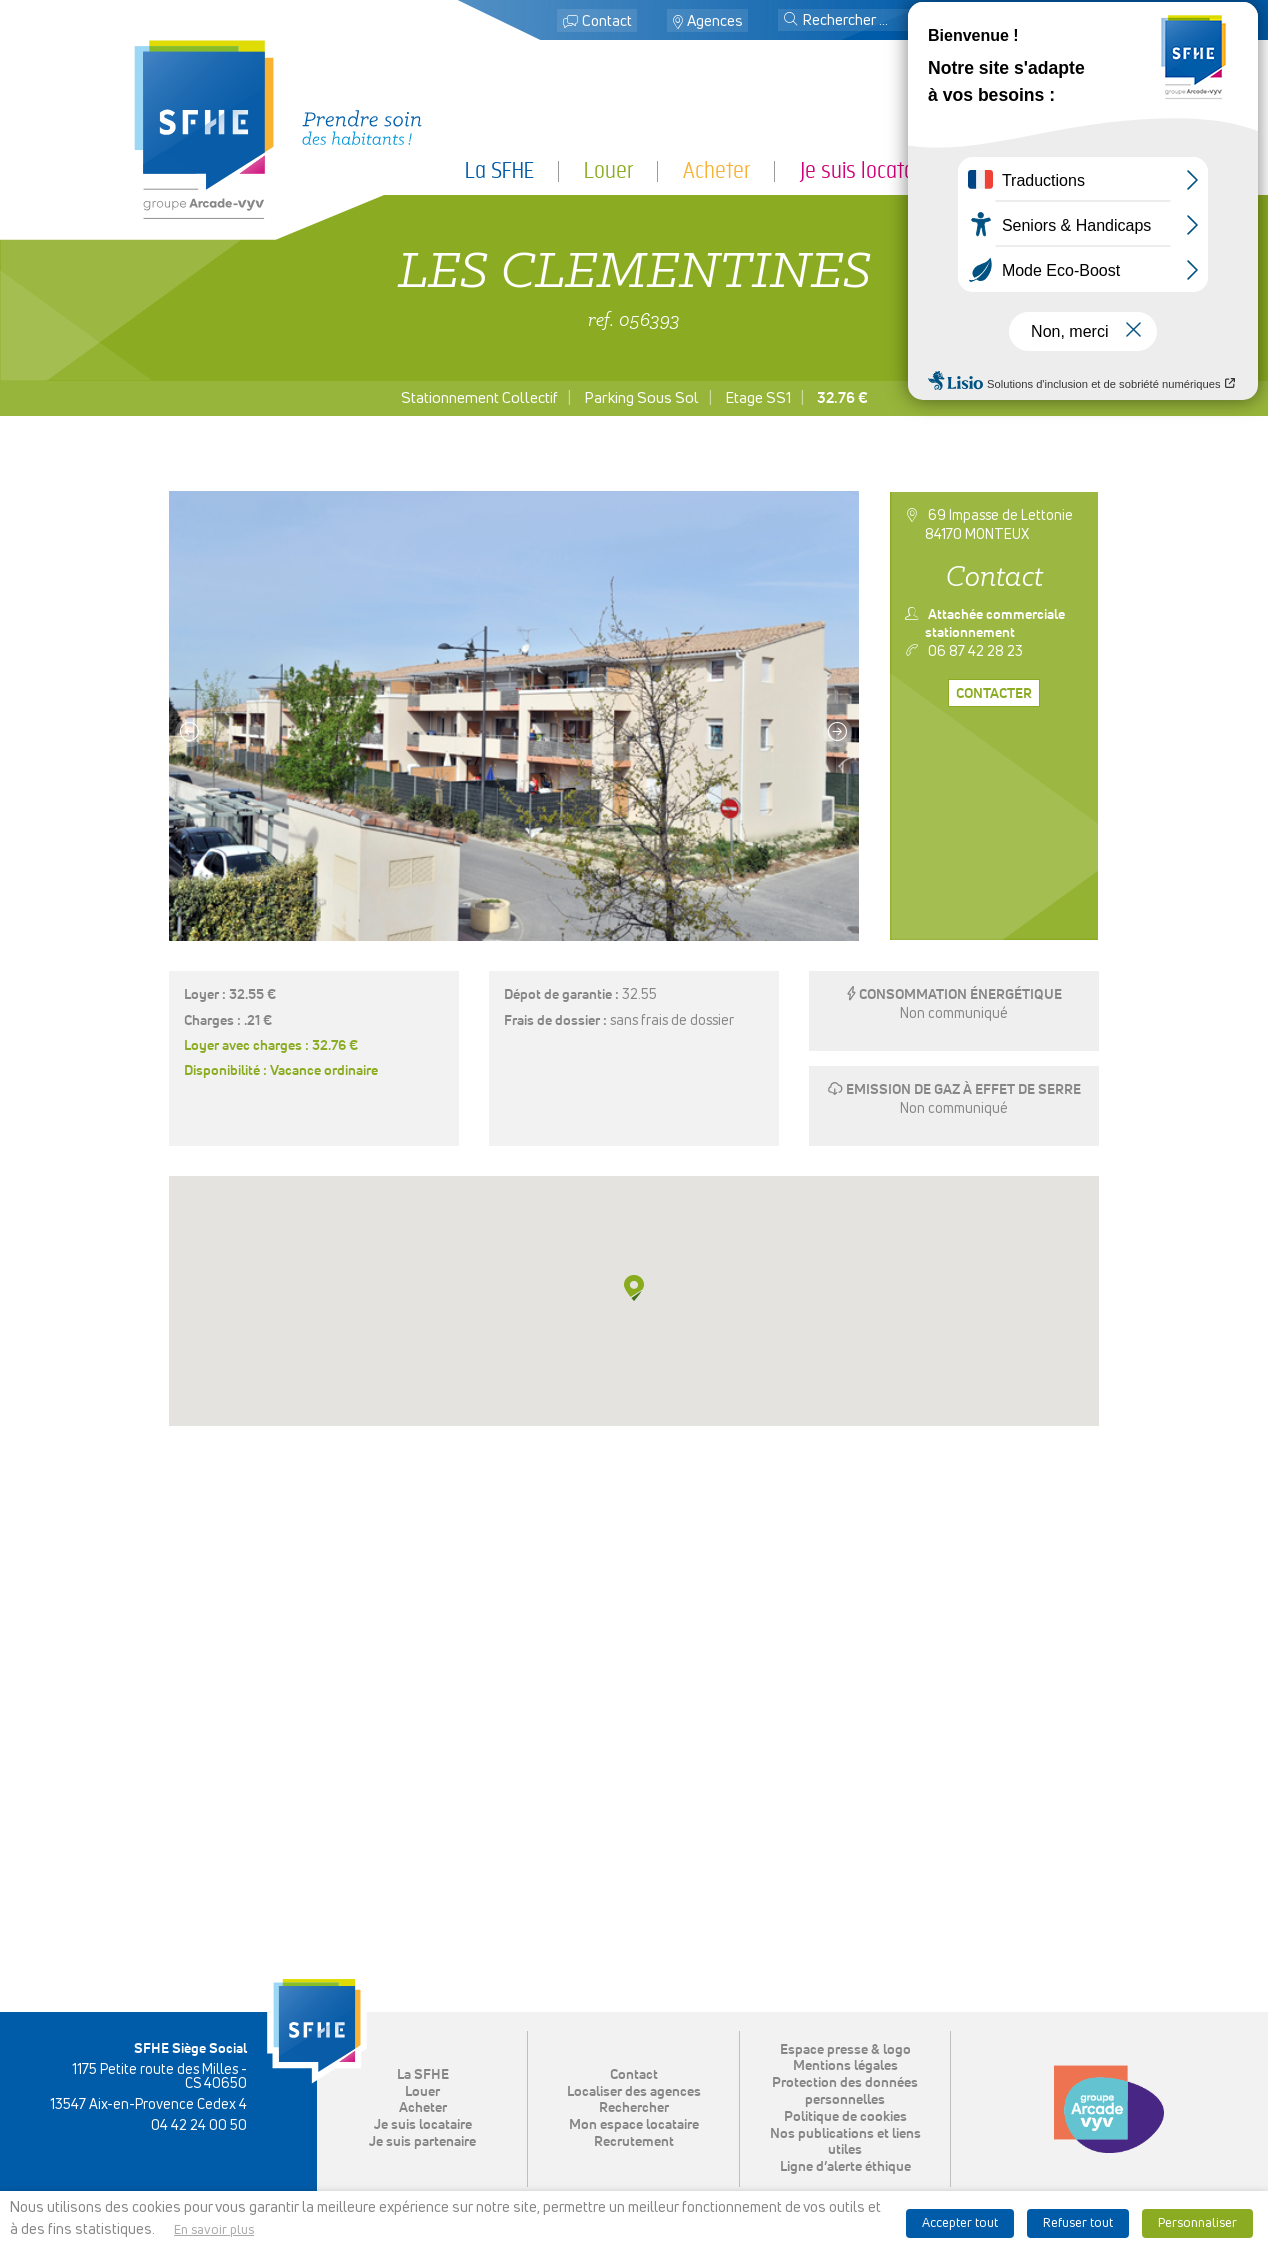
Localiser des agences (634, 2092)
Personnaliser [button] (1197, 2223)
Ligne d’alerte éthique (845, 2167)
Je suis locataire (867, 170)
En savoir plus (214, 2230)
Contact (607, 21)
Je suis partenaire (1059, 170)
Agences (715, 21)
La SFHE (499, 170)
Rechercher (634, 2108)
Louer (608, 170)
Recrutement (634, 2142)
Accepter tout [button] (960, 2223)
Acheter (716, 170)
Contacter (994, 694)
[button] (791, 21)
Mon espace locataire (1039, 21)
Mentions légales (845, 2066)
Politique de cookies (845, 2117)
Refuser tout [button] (1078, 2223)
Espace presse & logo (845, 2050)
